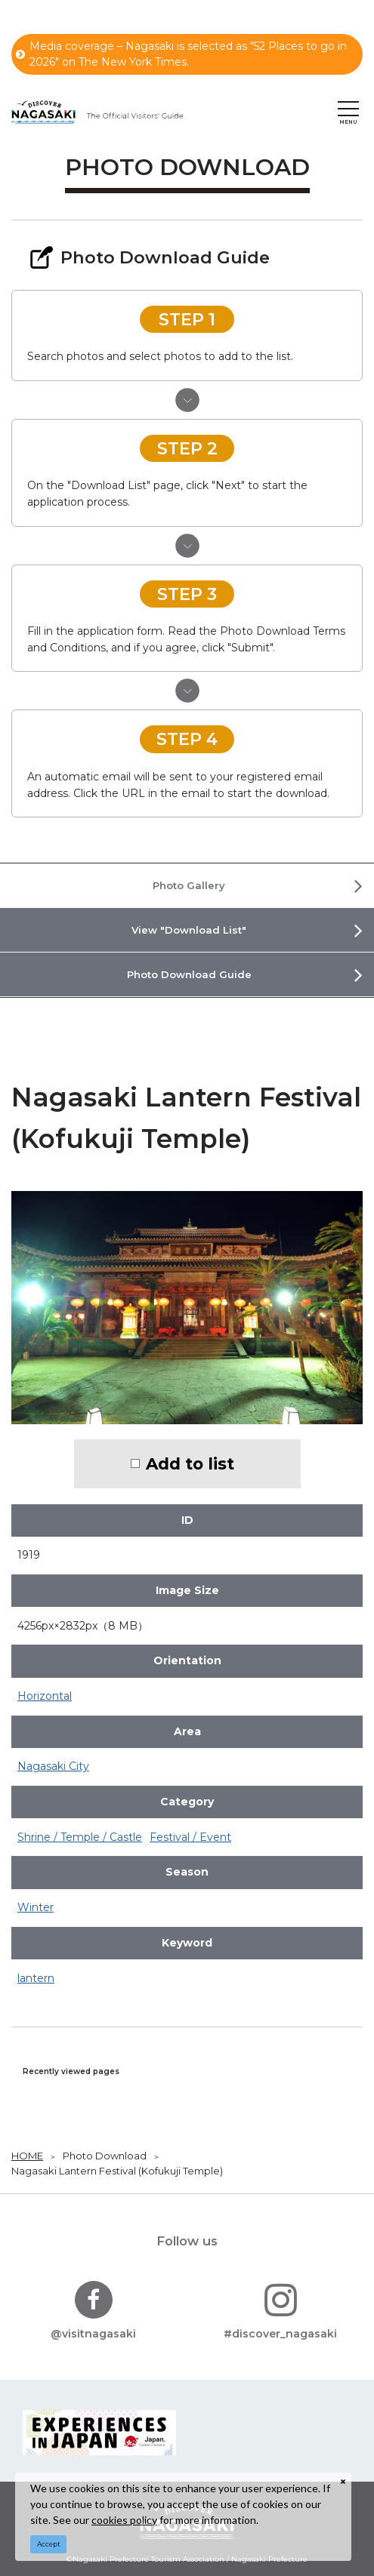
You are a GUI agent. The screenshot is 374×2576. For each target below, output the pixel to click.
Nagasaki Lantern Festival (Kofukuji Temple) (117, 2171)
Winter (35, 1907)
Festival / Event (190, 1837)
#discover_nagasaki (280, 2311)
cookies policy (124, 2519)
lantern (35, 1978)
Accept (48, 2544)
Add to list (190, 1463)
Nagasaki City (53, 1766)
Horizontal (44, 1696)
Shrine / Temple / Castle (79, 1837)
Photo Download (105, 2156)
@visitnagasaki (93, 2311)
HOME (27, 2156)
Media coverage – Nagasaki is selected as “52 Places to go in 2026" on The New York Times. (181, 54)
